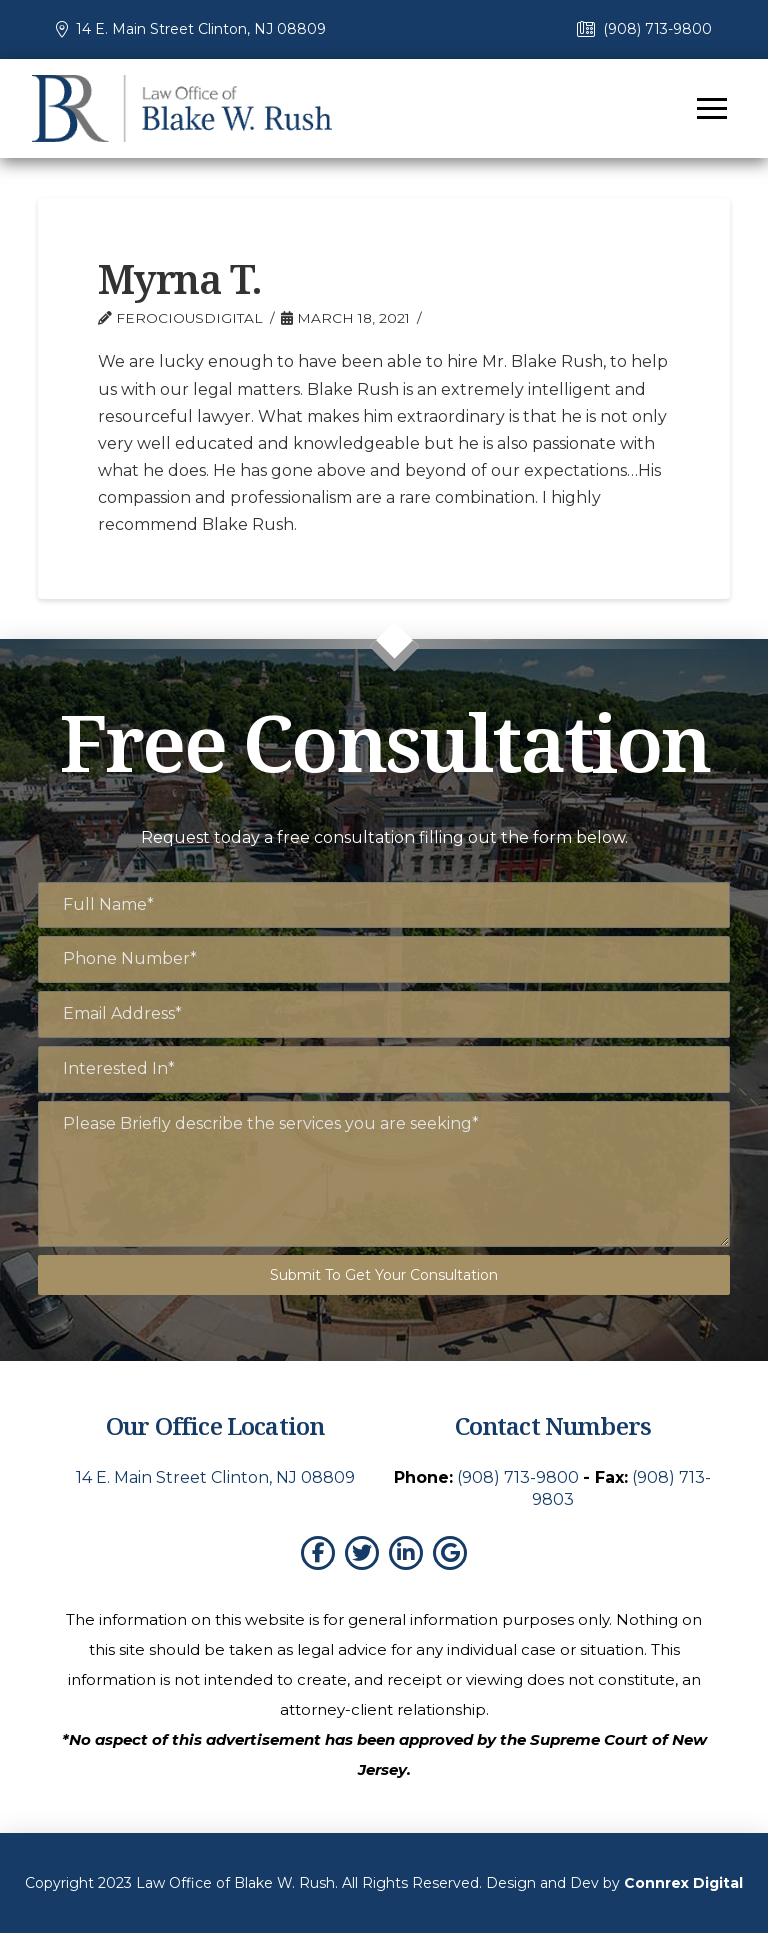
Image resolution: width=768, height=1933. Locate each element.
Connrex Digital (683, 1883)
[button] (712, 108)
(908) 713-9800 (657, 29)
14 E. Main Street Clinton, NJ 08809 (201, 29)
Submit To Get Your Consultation (384, 1275)
